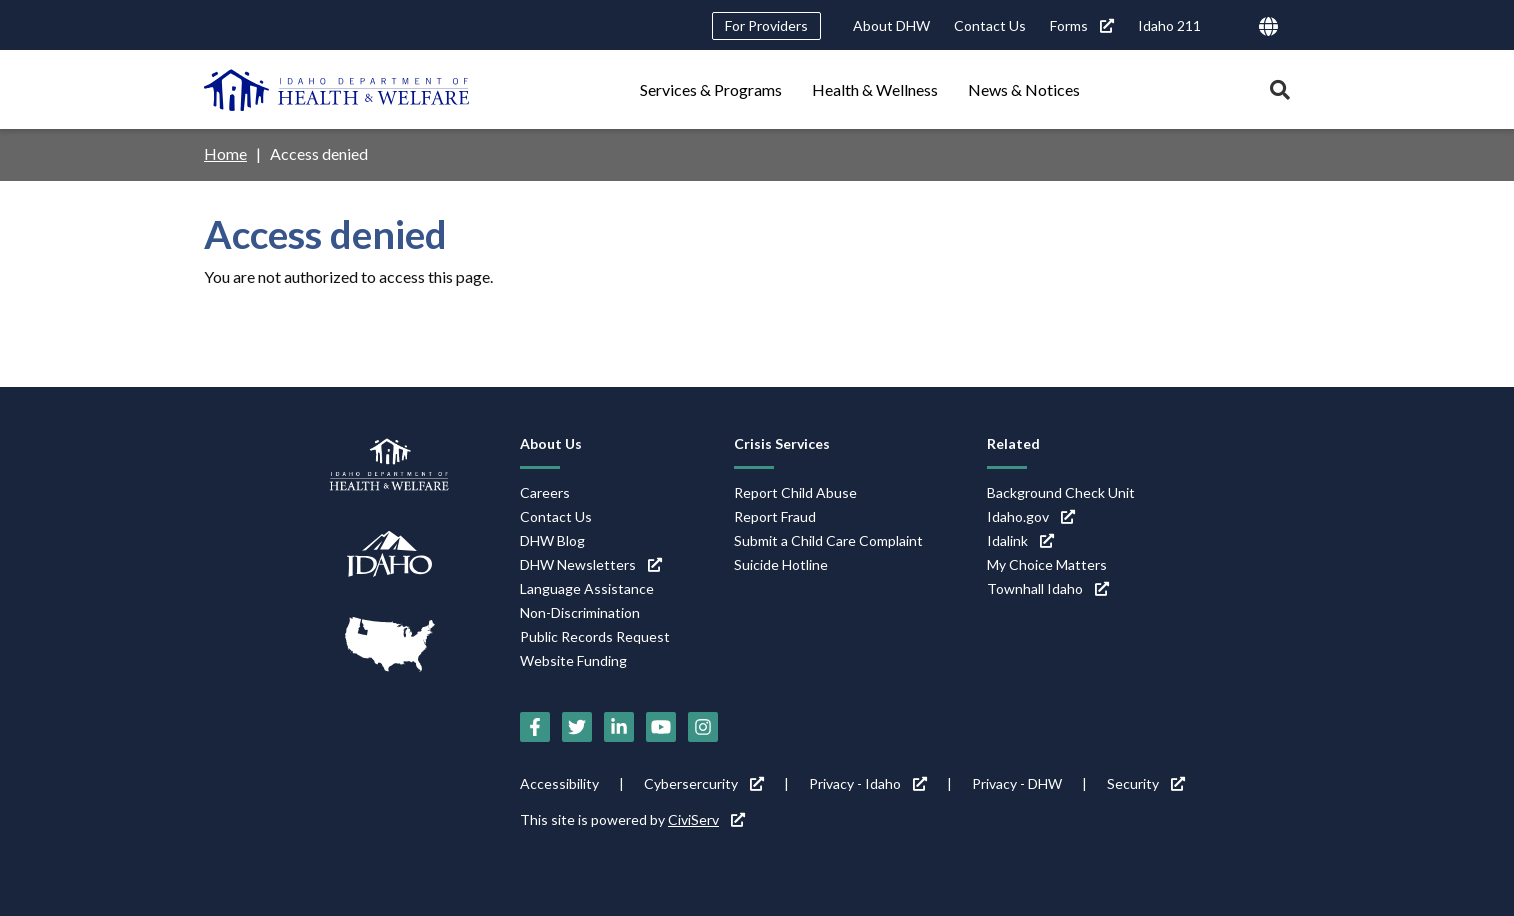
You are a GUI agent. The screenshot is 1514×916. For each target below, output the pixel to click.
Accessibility (559, 783)
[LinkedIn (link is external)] (619, 727)
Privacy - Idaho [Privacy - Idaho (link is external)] (868, 783)
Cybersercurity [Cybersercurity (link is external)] (704, 783)
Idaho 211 (1169, 25)
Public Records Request (595, 636)
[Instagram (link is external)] (703, 727)
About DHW (891, 25)
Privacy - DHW (1017, 783)
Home (225, 153)
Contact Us (990, 25)
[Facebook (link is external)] (535, 727)
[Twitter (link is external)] (577, 727)
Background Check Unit (1061, 492)
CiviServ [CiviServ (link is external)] (706, 819)
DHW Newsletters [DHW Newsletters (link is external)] (591, 564)
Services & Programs (711, 89)
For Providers (766, 25)
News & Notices (1024, 89)
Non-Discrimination (580, 612)
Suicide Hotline (781, 564)
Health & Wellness (875, 89)
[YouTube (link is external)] (661, 727)
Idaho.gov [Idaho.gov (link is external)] (1031, 516)
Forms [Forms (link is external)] (1082, 25)
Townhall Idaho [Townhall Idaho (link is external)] (1048, 588)
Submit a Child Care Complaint (828, 540)
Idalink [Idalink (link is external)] (1020, 540)
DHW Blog (552, 540)
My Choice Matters (1047, 564)
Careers (545, 492)
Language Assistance (587, 588)
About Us (551, 443)
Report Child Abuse (795, 492)
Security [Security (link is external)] (1146, 783)
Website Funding (573, 660)
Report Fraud (775, 516)
